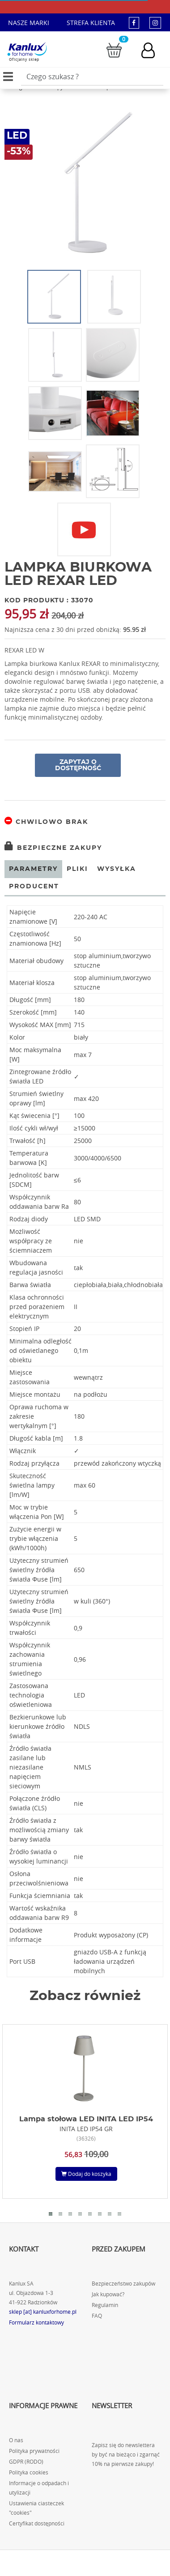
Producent (34, 886)
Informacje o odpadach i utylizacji (39, 2488)
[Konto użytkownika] (152, 50)
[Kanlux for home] (26, 49)
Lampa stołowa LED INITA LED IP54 (86, 2119)
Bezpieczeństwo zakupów (123, 2283)
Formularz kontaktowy (36, 2322)
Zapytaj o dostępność (78, 765)
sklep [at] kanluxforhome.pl (42, 2311)
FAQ (97, 2315)
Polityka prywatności (34, 2451)
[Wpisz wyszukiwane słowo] (92, 76)
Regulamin (105, 2305)
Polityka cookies (28, 2472)
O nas (16, 2440)
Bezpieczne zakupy (53, 848)
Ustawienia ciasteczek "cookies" (36, 2508)
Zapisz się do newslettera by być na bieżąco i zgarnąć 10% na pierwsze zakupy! (126, 2454)
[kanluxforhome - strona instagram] (155, 22)
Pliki (77, 869)
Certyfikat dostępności (36, 2523)
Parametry (33, 869)
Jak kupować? (108, 2294)
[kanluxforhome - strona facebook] (134, 22)
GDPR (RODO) (26, 2461)
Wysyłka (116, 869)
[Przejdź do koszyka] (114, 49)
